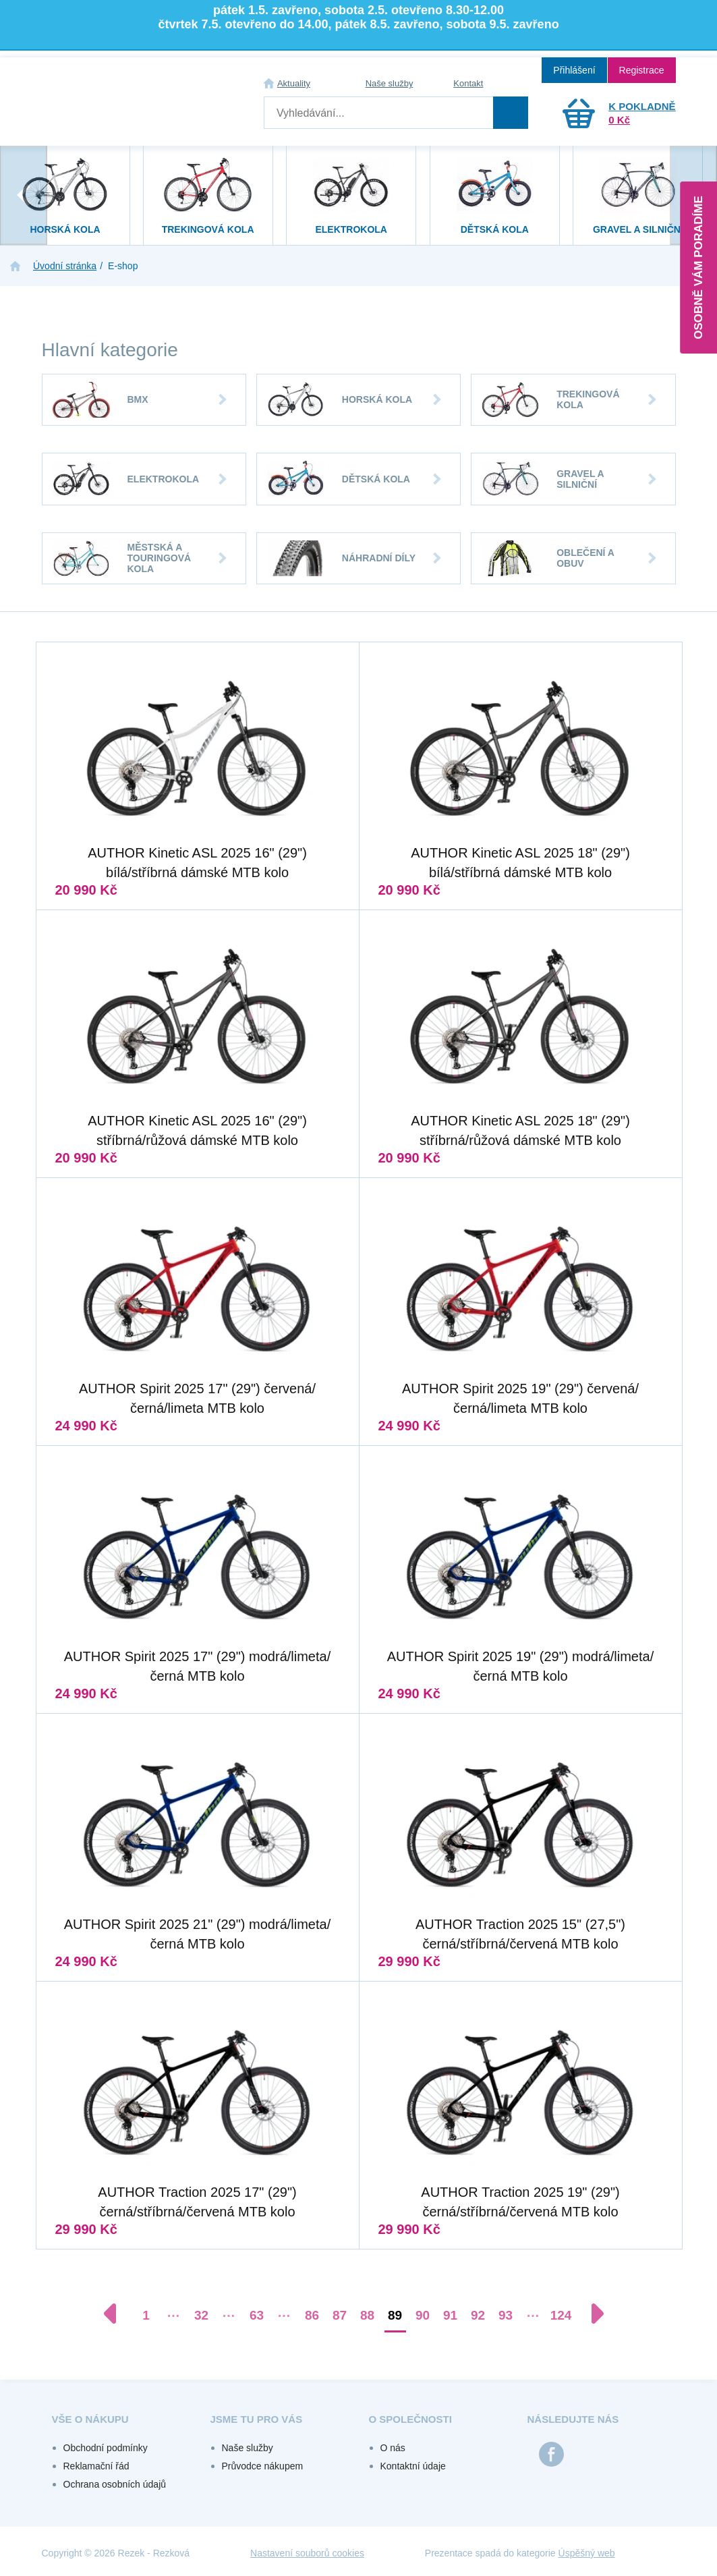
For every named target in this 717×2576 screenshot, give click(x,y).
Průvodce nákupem (263, 2466)
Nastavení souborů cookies (307, 2553)
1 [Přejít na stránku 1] (146, 2315)
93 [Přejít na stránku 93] (505, 2315)
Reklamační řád (96, 2466)
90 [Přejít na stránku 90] (422, 2315)
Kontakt (468, 83)
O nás (392, 2447)
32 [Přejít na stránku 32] (201, 2315)
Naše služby (389, 83)
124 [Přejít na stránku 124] (561, 2315)
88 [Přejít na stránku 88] (367, 2315)
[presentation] (23, 195)
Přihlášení (574, 70)
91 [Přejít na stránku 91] (450, 2315)
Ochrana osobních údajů (115, 2484)
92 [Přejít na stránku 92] (478, 2315)
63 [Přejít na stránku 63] (257, 2315)
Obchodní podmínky (105, 2447)
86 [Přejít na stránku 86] (312, 2315)
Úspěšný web (586, 2553)
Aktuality (293, 83)
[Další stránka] (591, 2313)
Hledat (510, 112)
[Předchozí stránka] (117, 2313)
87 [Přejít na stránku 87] (340, 2315)
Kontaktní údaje (413, 2466)
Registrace (641, 70)
